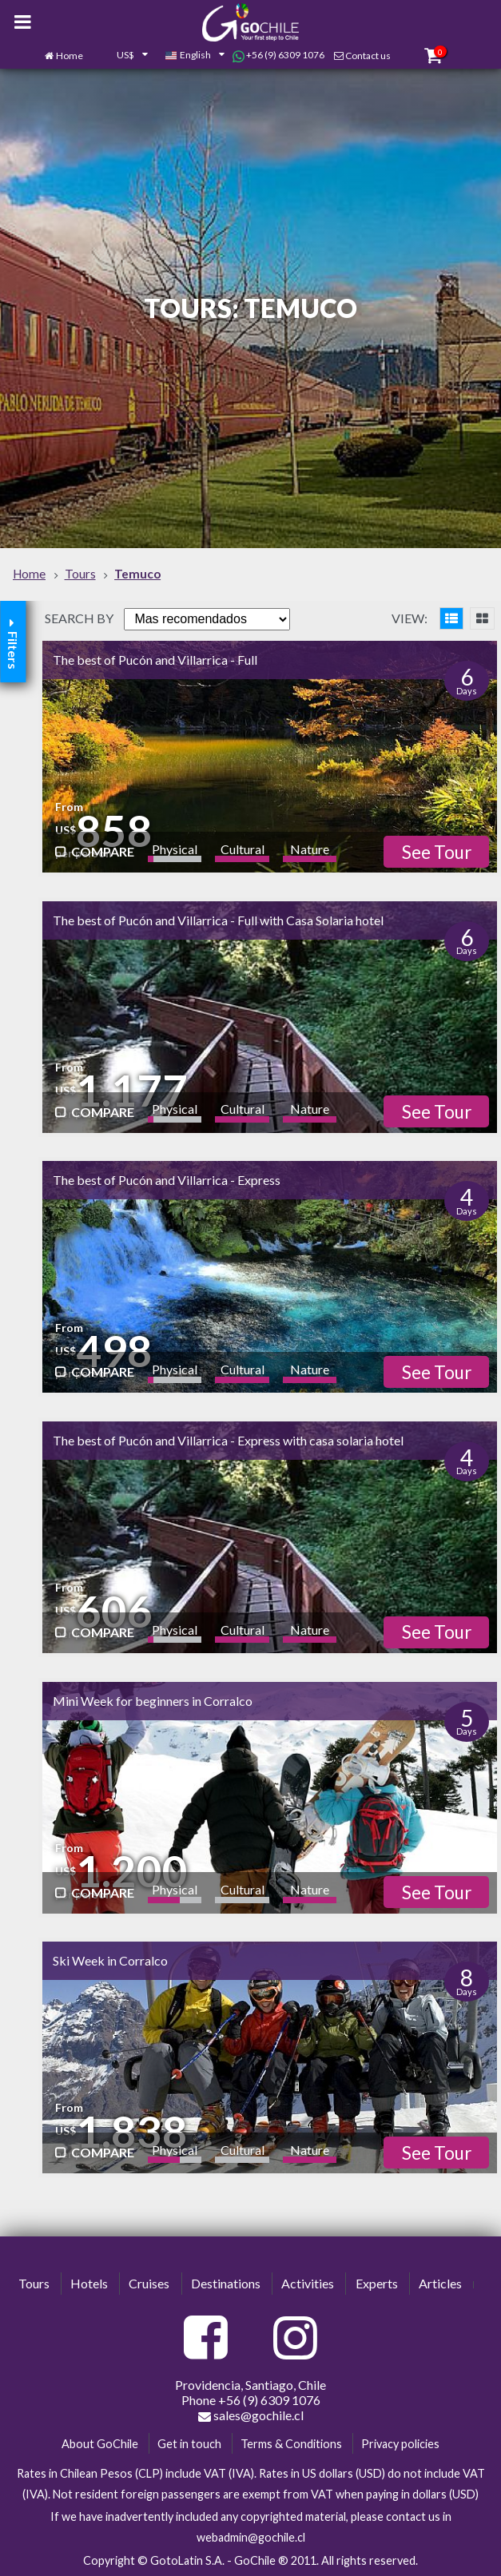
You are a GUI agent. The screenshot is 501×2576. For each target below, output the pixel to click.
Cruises (149, 2283)
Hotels (89, 2283)
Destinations (225, 2283)
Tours (34, 2283)
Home (69, 56)
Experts (377, 2283)
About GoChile (100, 2444)
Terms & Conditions (291, 2444)
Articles (440, 2283)
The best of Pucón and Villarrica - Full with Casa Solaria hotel (218, 920)
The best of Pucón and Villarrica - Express (166, 1179)
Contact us (368, 56)
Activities (307, 2283)
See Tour (436, 852)
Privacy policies (400, 2444)
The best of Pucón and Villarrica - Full (155, 659)
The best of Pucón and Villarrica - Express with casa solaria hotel (228, 1440)
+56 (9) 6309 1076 (278, 55)
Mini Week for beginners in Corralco (152, 1700)
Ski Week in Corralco (110, 1960)
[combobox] (124, 56)
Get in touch (189, 2444)
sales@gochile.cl (251, 2415)
